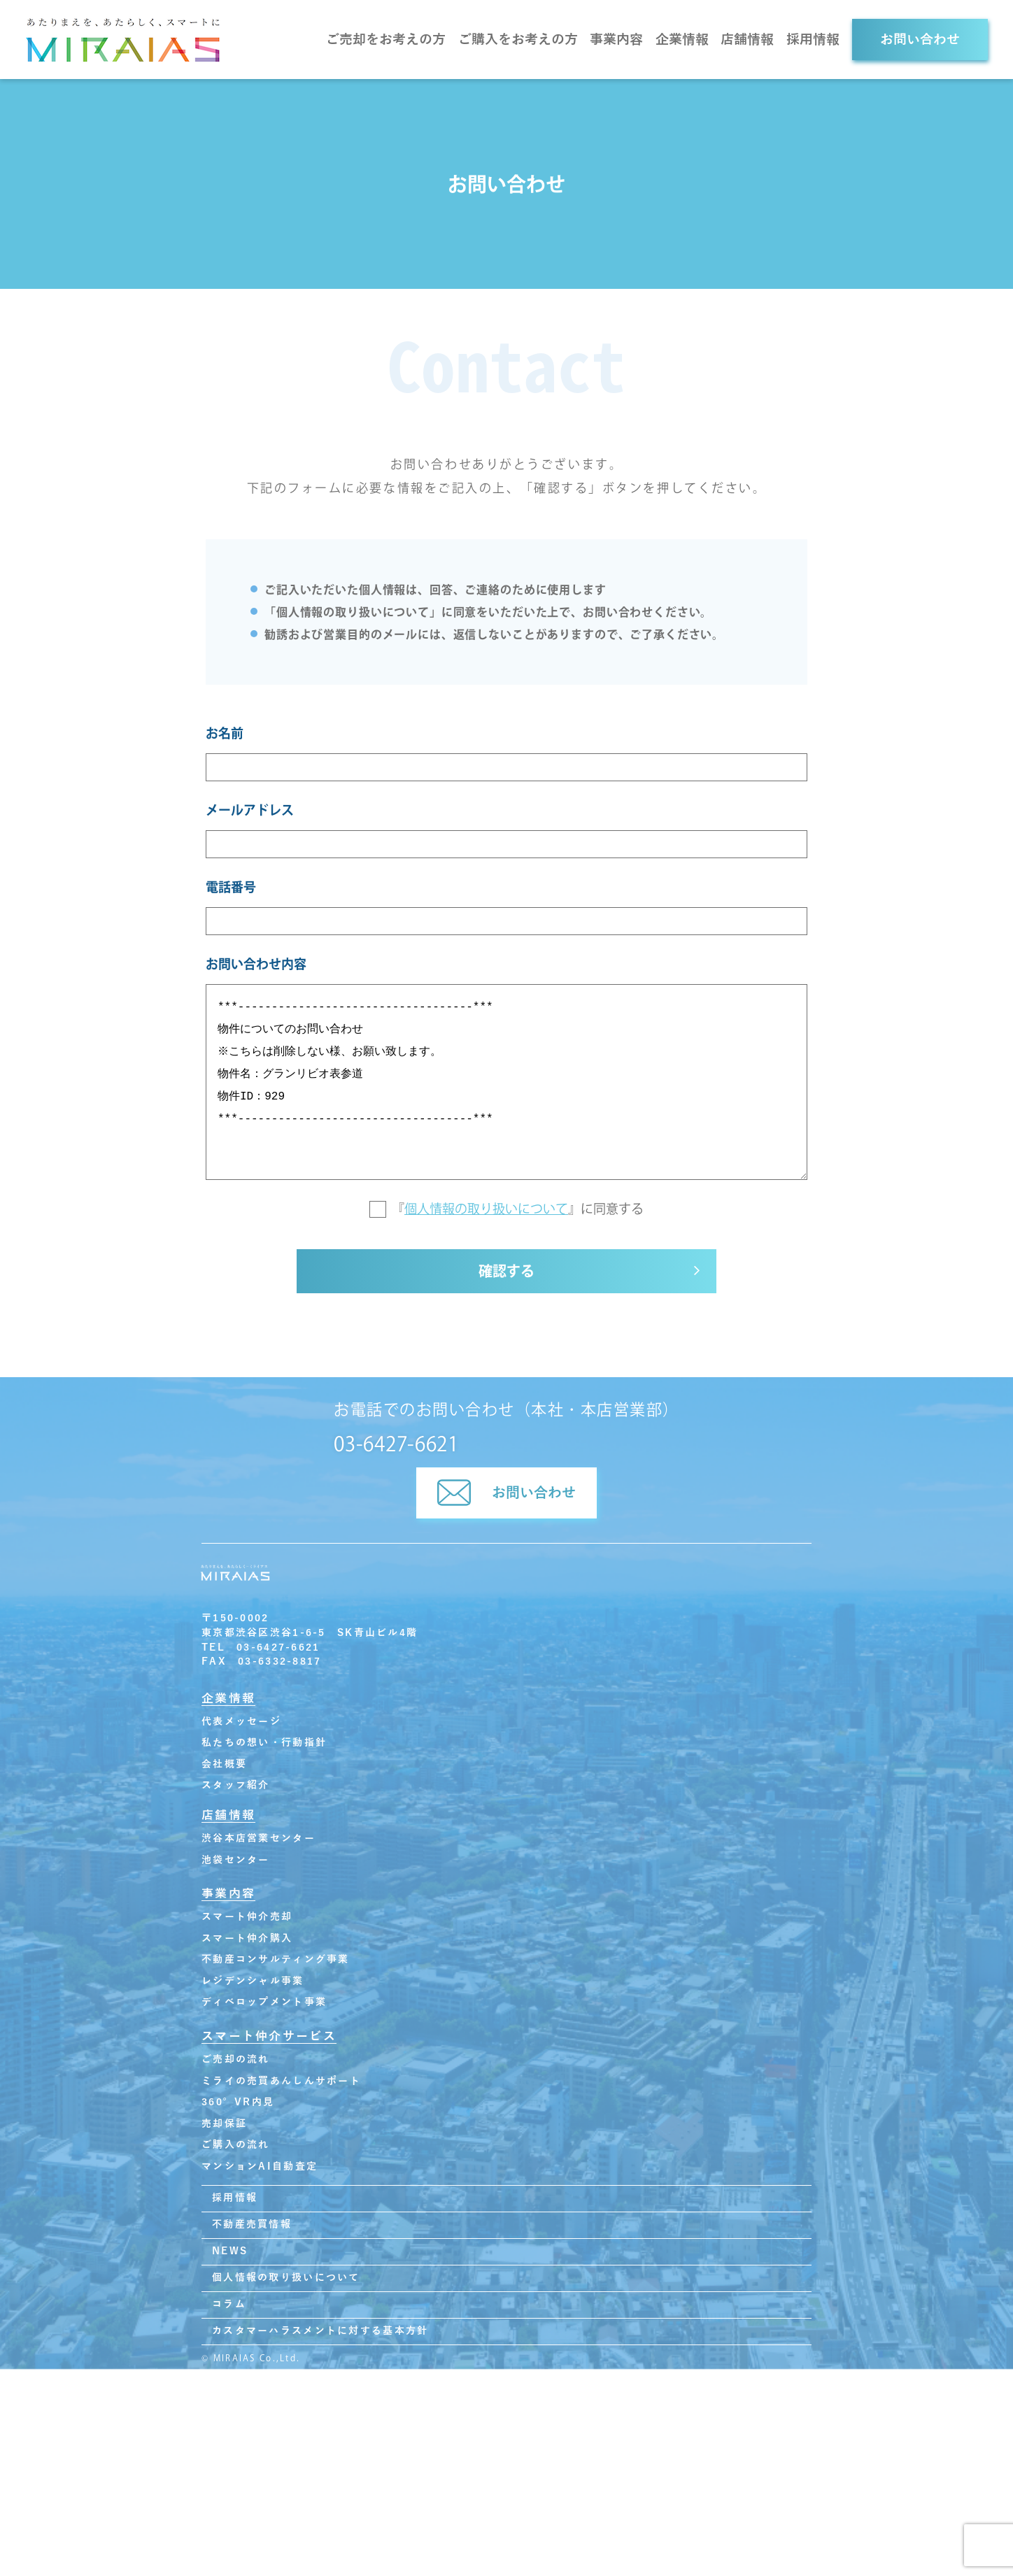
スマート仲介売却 (246, 1919)
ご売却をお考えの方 (386, 39)
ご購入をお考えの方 (518, 39)
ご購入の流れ (235, 2147)
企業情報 (682, 39)
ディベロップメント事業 (264, 2005)
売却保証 (224, 2126)
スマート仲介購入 (246, 1941)
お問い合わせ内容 (256, 964)
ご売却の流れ (235, 2062)
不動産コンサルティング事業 (275, 1962)
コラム (229, 2307)
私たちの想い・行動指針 (264, 1745)
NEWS (230, 2254)
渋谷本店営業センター (258, 1841)
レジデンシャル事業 (252, 1984)
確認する (506, 1275)
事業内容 (616, 39)
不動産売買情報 (252, 2227)
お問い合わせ (920, 39)
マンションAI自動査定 (259, 2169)
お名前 (224, 733)
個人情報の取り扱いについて (486, 1208)
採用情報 (813, 39)
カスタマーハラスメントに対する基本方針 (320, 2333)
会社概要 (224, 1767)
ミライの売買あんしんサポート (281, 2084)
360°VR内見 (237, 2105)
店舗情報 (747, 39)
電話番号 (231, 887)
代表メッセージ (241, 1724)
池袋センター (235, 1863)
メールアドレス (250, 810)
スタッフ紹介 (235, 1788)
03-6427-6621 (396, 1446)
